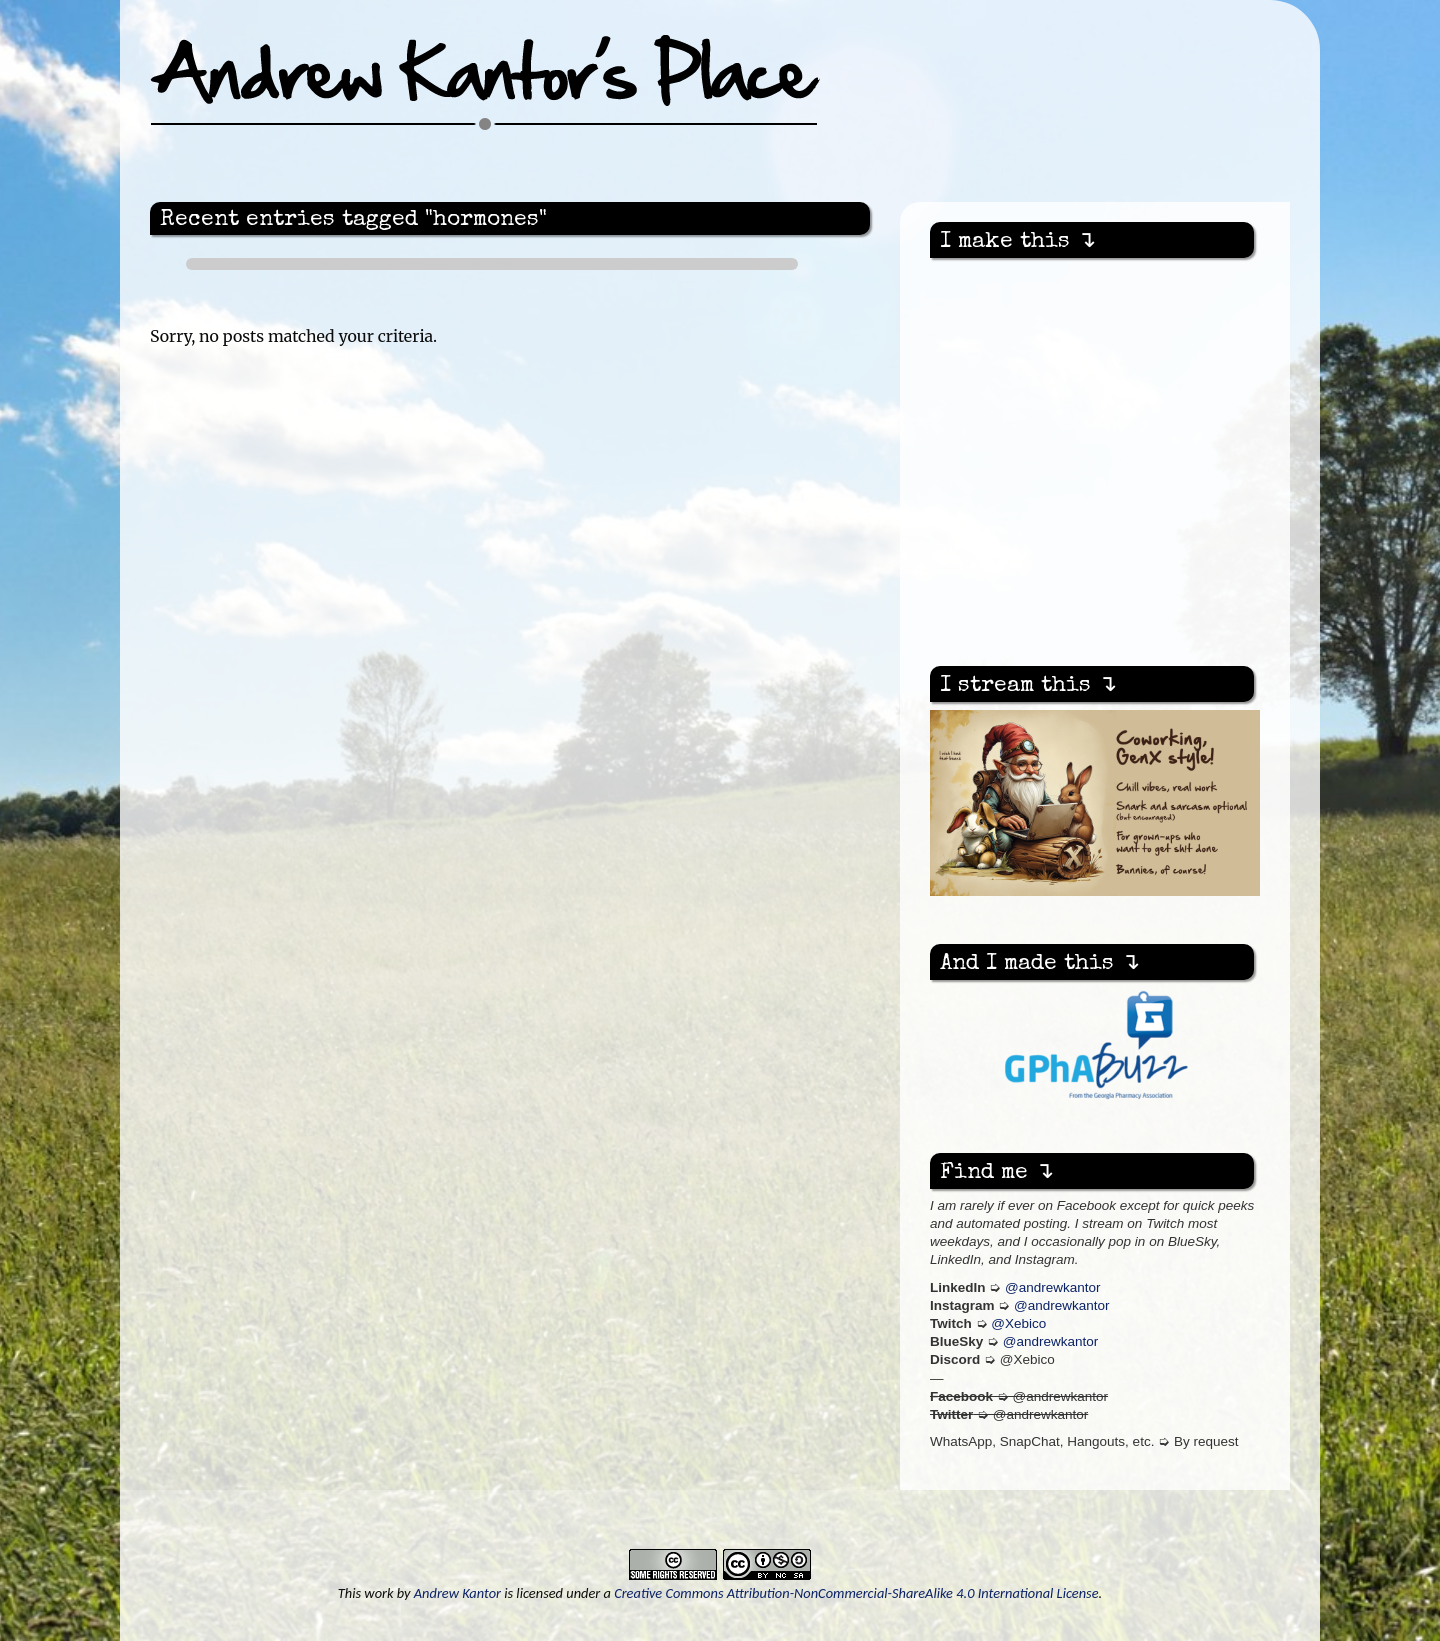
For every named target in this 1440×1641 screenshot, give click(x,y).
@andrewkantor (1053, 1287)
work (378, 1593)
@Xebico (1018, 1323)
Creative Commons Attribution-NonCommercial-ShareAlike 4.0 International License (856, 1593)
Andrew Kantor (457, 1593)
